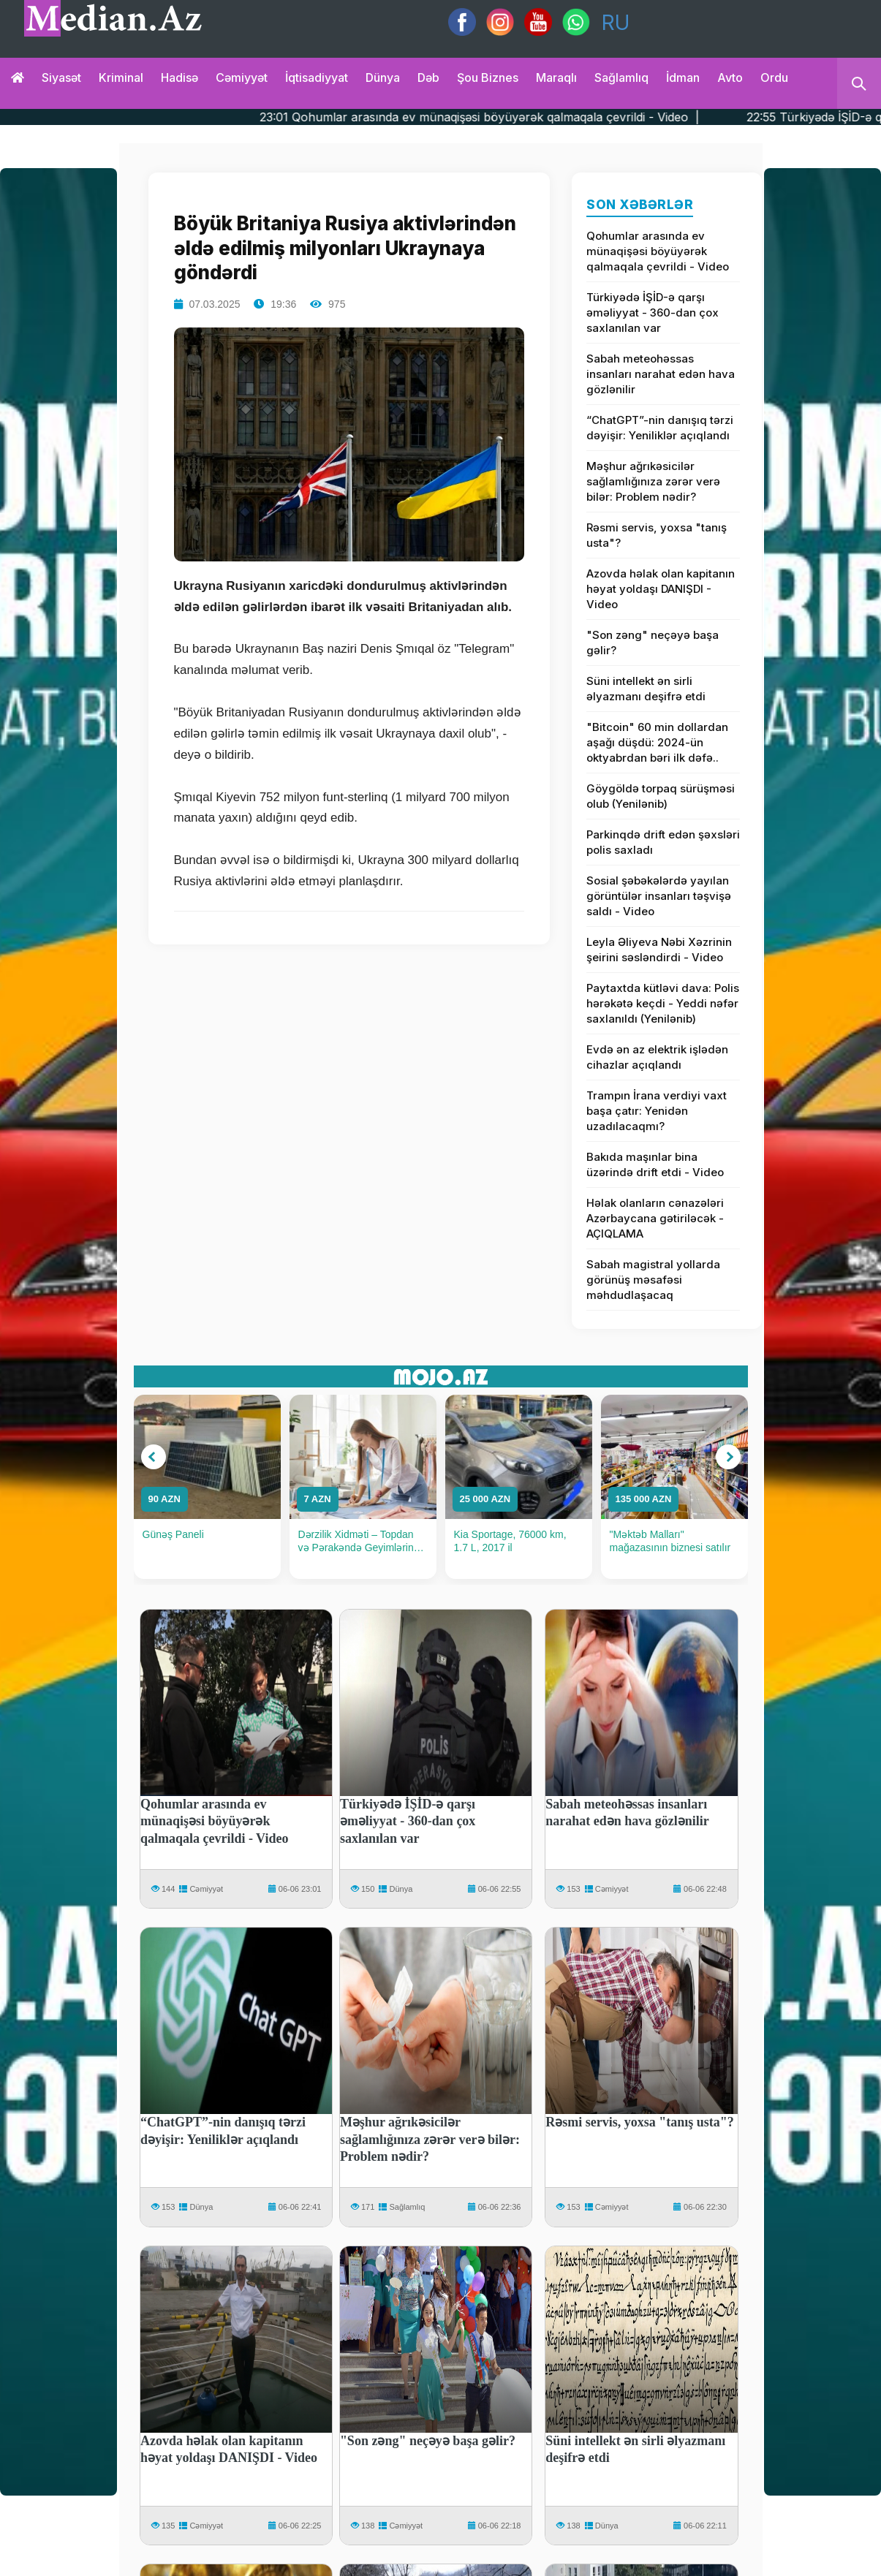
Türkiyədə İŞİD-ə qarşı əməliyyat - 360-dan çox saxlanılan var (652, 312)
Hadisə (179, 77)
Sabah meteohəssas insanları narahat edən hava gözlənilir (660, 374)
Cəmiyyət (242, 77)
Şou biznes (487, 77)
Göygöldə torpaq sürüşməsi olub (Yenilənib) (660, 796)
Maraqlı (556, 77)
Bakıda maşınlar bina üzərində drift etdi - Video (655, 1164)
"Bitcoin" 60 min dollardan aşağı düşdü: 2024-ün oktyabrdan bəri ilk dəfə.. (657, 742)
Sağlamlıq (621, 77)
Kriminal (121, 77)
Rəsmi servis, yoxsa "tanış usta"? (656, 535)
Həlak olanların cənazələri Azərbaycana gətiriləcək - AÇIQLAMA (655, 1218)
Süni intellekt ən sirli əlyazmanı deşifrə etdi (646, 688)
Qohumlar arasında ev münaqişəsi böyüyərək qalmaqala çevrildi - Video (657, 251)
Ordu (774, 77)
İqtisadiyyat (316, 77)
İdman (683, 77)
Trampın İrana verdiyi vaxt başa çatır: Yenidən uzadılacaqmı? (656, 1110)
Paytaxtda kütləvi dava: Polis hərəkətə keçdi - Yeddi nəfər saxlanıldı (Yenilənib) (662, 1003)
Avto (730, 77)
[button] (153, 1456)
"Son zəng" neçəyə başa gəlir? (652, 642)
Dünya (383, 77)
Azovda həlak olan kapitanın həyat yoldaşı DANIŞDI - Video (660, 589)
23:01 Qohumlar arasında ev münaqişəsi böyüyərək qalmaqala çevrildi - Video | (528, 117)
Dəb (428, 77)
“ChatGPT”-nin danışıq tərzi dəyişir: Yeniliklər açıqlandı (659, 427)
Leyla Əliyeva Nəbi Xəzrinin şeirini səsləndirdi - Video (659, 949)
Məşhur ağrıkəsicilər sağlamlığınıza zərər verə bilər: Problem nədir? (653, 481)
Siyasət (61, 77)
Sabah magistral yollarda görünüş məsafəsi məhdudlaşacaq (653, 1279)
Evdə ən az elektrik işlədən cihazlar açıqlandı (657, 1057)
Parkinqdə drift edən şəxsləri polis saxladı (663, 842)
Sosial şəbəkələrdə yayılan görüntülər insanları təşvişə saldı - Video (658, 896)
